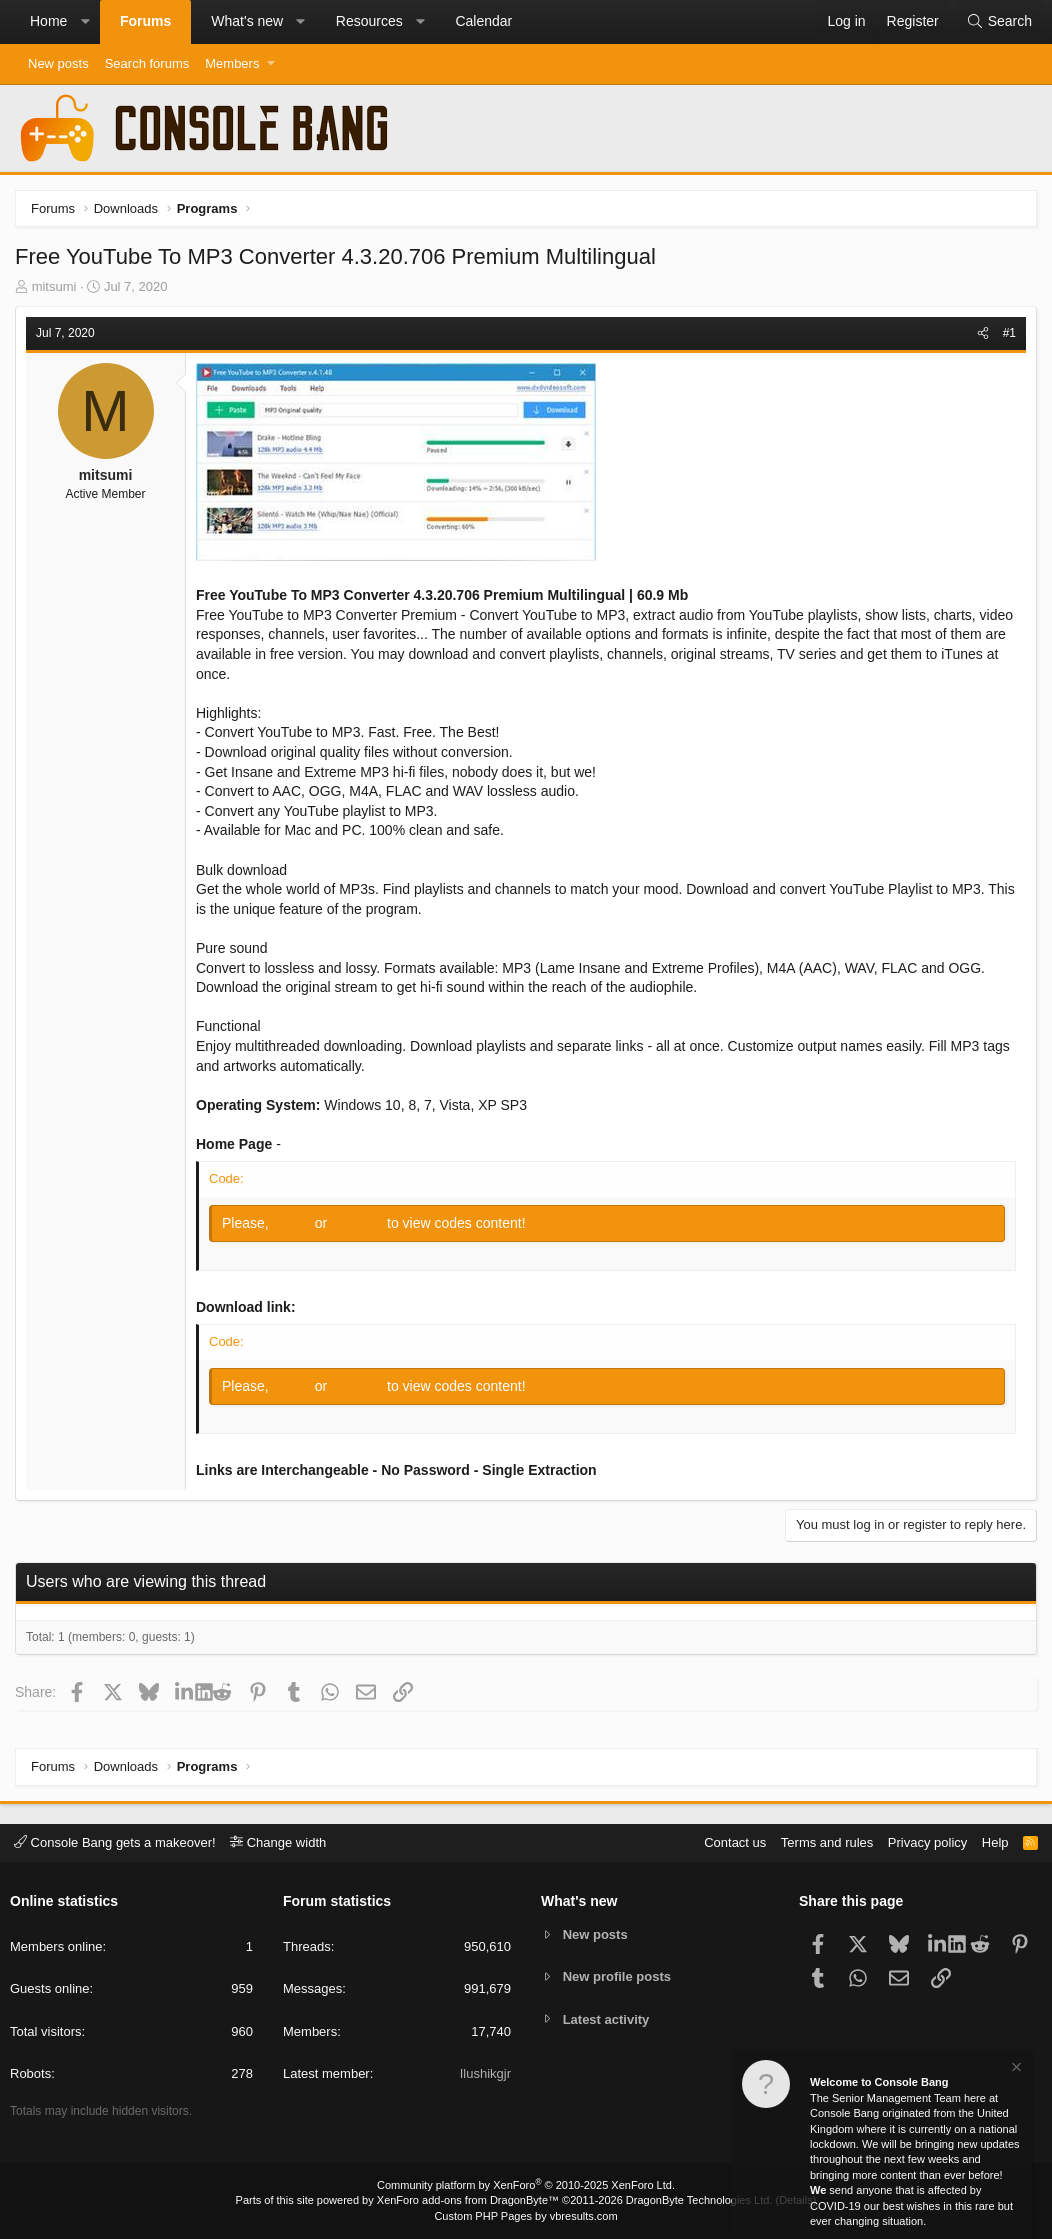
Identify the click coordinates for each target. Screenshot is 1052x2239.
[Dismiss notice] (1015, 2069)
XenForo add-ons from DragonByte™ (468, 2200)
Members (232, 63)
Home (48, 21)
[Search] (999, 22)
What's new (247, 21)
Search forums (147, 63)
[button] (85, 22)
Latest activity (606, 2019)
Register (359, 1223)
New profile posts (617, 1976)
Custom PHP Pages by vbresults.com (525, 2216)
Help (995, 1842)
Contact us (735, 1842)
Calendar (483, 21)
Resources (369, 21)
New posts (58, 63)
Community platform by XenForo (526, 2185)
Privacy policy (927, 1842)
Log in (294, 1223)
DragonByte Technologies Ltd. (699, 2200)
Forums (145, 21)
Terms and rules (827, 1842)
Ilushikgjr (485, 2073)
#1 (1009, 333)
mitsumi (54, 286)
